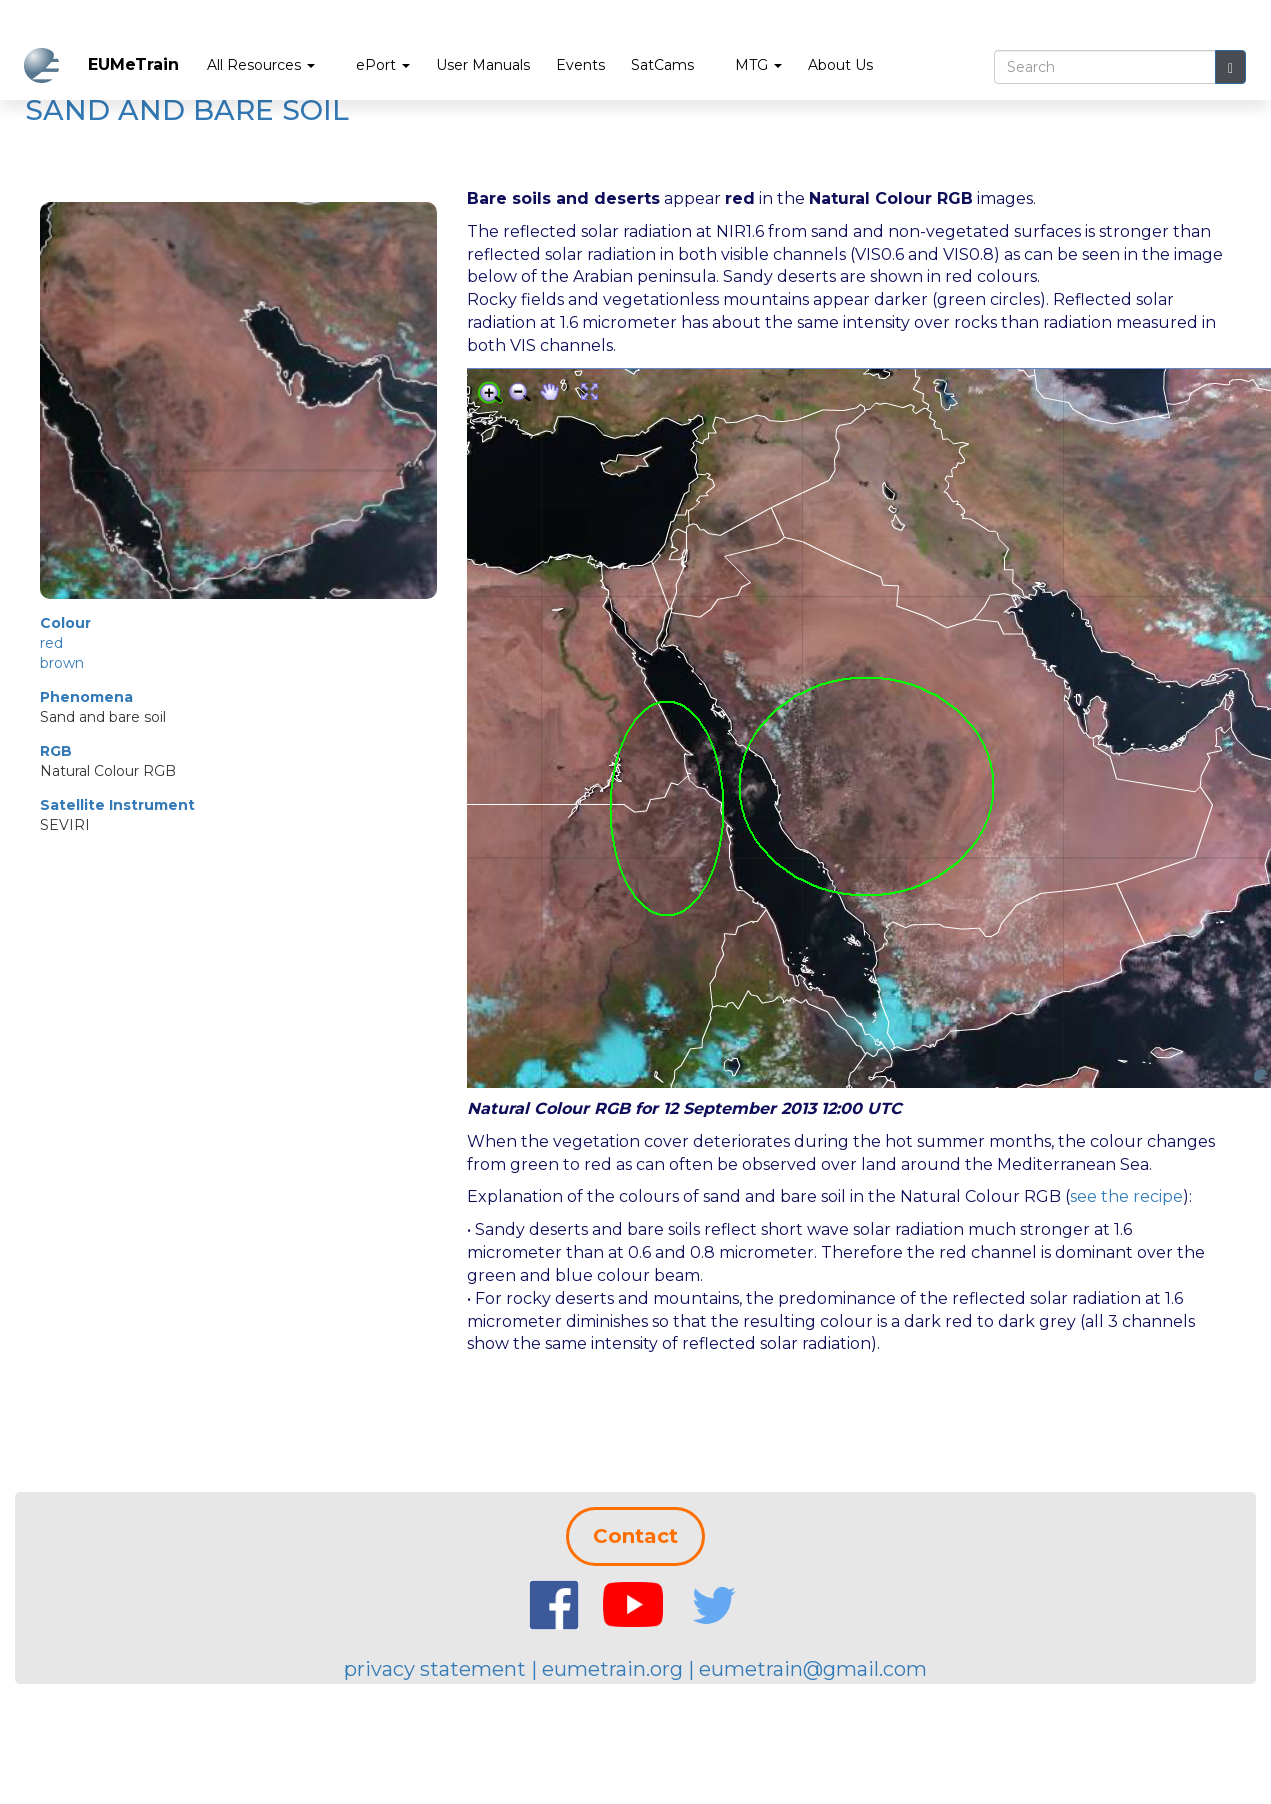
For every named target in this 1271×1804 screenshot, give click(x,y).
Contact (635, 1536)
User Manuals (483, 65)
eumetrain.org (612, 1669)
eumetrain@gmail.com (813, 1669)
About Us (840, 65)
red (51, 643)
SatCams (662, 65)
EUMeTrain (133, 64)
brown (62, 663)
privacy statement (435, 1669)
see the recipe (1126, 1196)
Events (580, 65)
